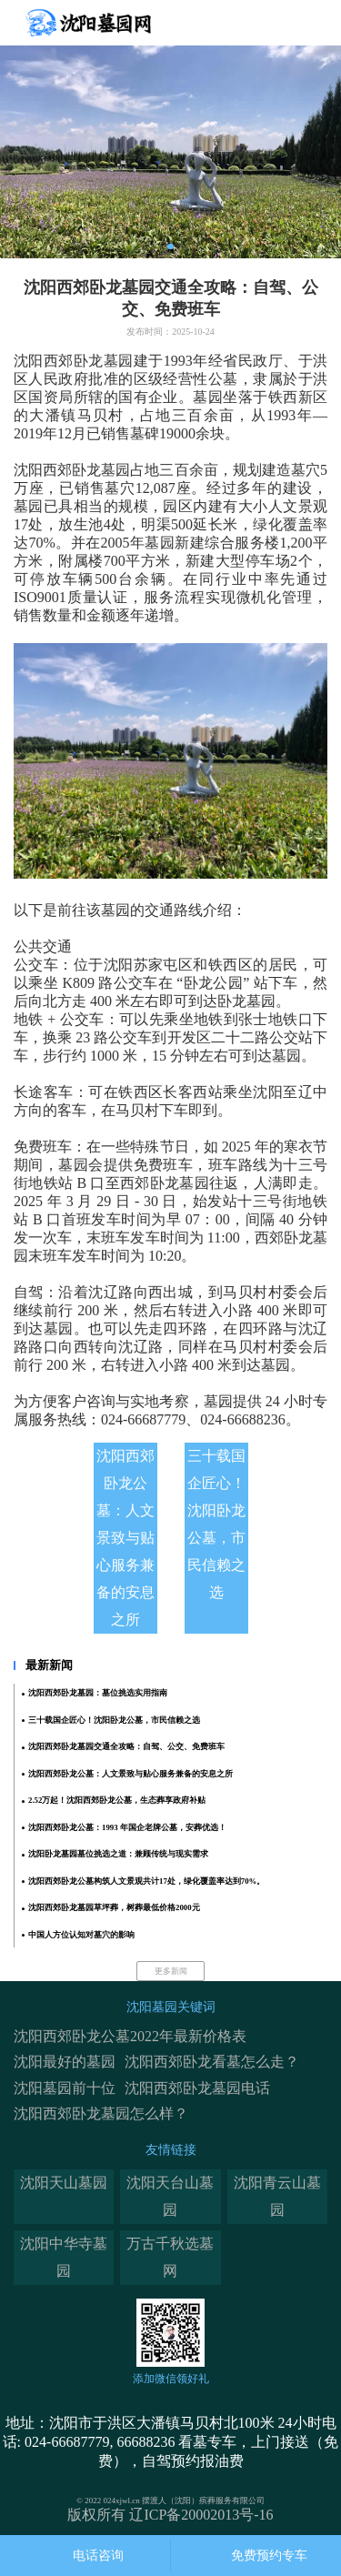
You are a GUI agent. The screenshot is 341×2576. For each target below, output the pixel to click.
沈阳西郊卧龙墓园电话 (197, 2088)
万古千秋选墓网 (170, 2257)
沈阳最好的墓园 (64, 2061)
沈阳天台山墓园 (170, 2196)
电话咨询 (98, 2555)
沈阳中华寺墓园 (63, 2257)
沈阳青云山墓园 (277, 2196)
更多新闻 (171, 1971)
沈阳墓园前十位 (64, 2088)
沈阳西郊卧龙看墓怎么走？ (212, 2061)
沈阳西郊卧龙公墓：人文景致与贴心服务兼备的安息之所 (125, 1537)
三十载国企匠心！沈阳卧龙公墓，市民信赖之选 (216, 1524)
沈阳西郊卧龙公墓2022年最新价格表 (130, 2036)
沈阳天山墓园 (63, 2182)
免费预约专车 (269, 2555)
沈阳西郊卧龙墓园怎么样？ (101, 2113)
